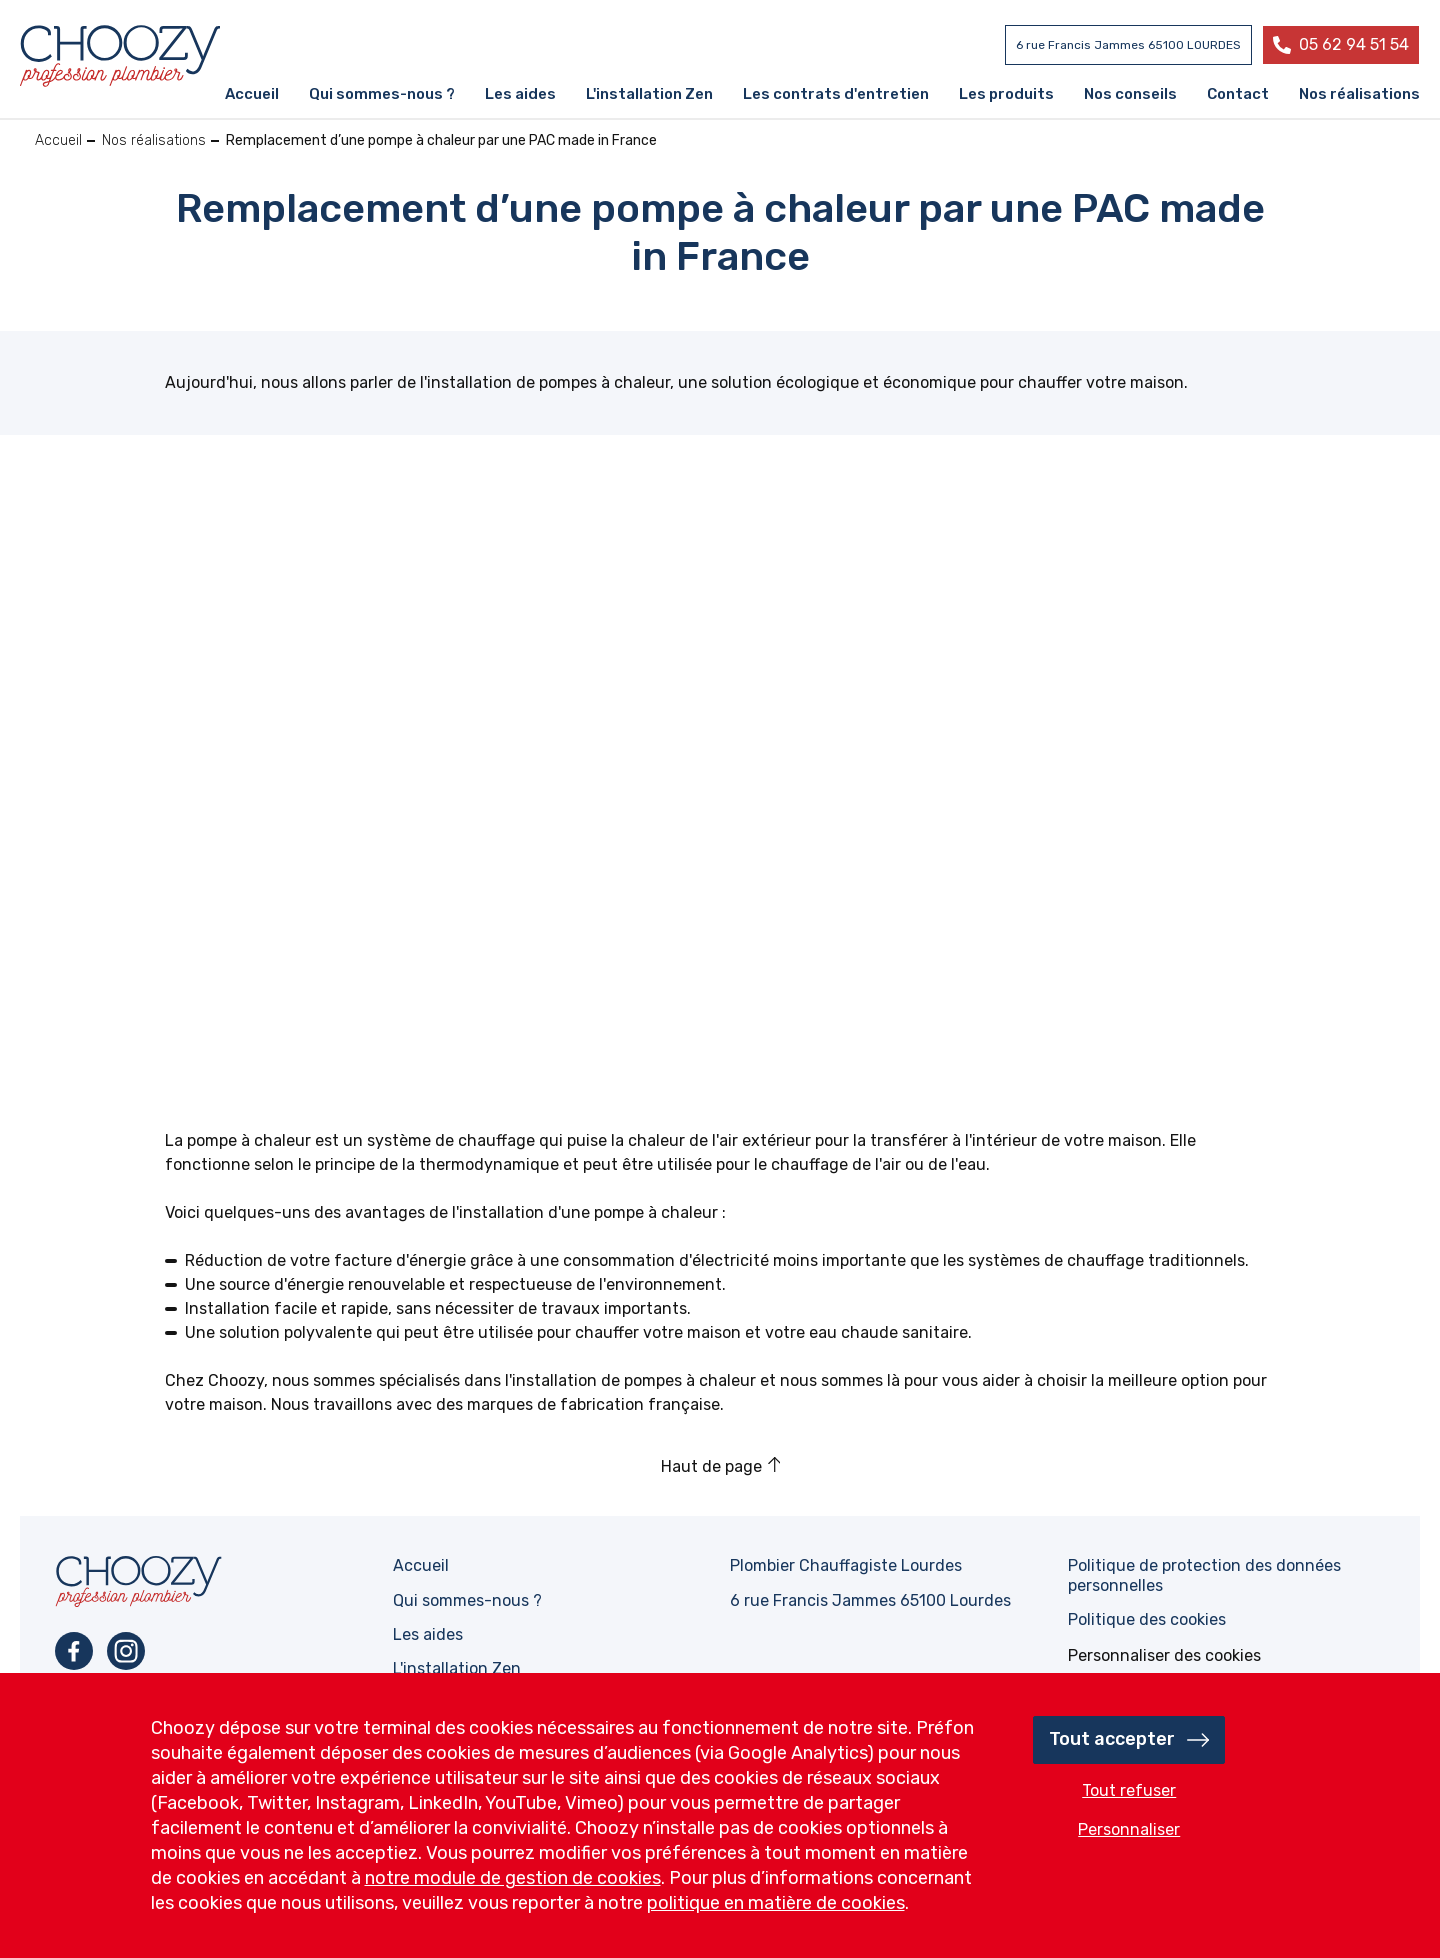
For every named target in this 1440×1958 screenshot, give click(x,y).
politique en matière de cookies (776, 1903)
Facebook (74, 1651)
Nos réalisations (154, 140)
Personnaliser (1129, 1829)
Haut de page (711, 1466)
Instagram (126, 1651)
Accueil (58, 140)
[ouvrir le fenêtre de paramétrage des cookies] (1164, 1655)
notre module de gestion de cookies (513, 1878)
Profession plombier (120, 56)
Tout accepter (1112, 1739)
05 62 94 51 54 (1354, 44)
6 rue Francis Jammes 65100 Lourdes (870, 1600)
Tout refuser (1129, 1790)
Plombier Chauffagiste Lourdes (846, 1565)
